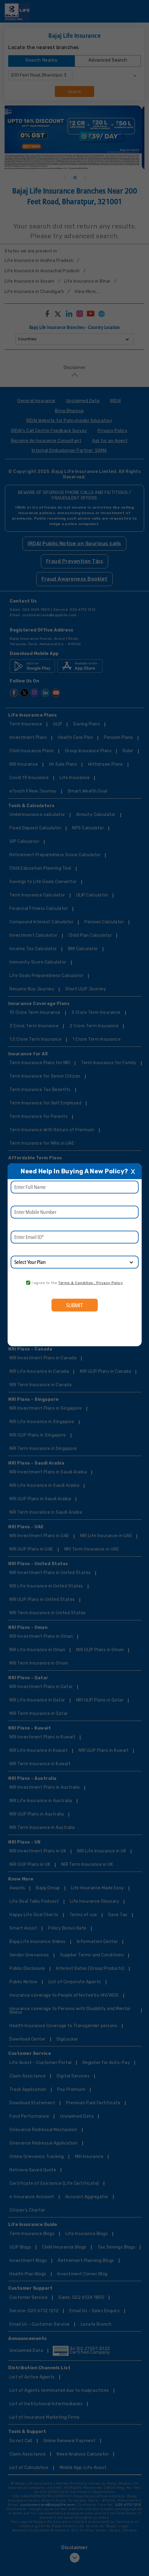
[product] (74, 1262)
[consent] (28, 1283)
